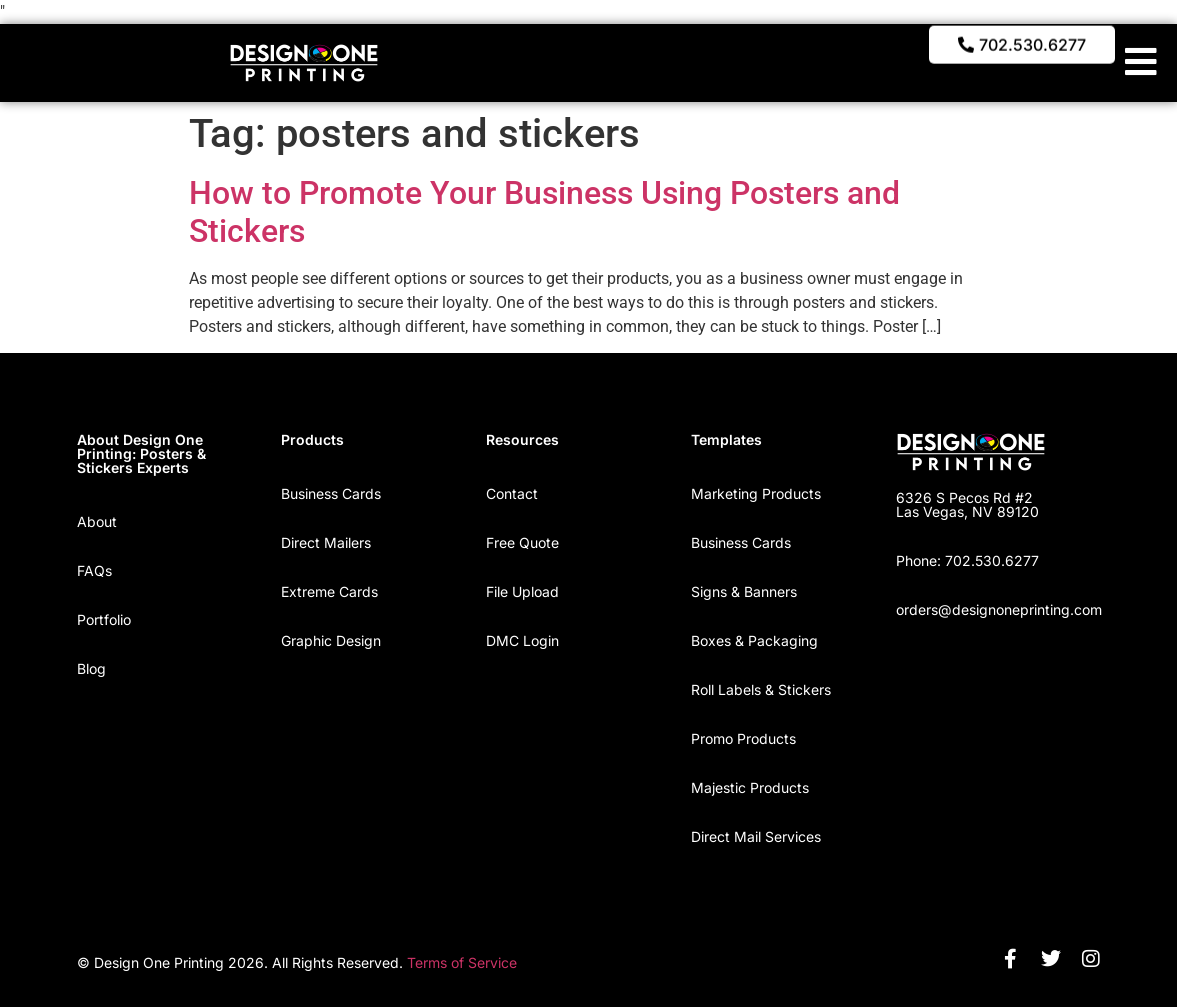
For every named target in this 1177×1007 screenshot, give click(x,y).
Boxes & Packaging (754, 640)
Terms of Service (462, 962)
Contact (512, 493)
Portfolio (104, 619)
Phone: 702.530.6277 (967, 560)
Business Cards (331, 493)
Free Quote (522, 542)
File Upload (522, 591)
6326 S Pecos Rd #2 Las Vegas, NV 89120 (967, 504)
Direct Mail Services (756, 836)
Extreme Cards (329, 591)
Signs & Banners (744, 591)
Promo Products (743, 738)
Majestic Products (750, 787)
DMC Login (522, 640)
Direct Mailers (326, 542)
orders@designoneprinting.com (999, 609)
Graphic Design (331, 640)
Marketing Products (756, 493)
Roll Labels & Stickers (761, 689)
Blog (91, 668)
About (97, 521)
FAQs (94, 570)
